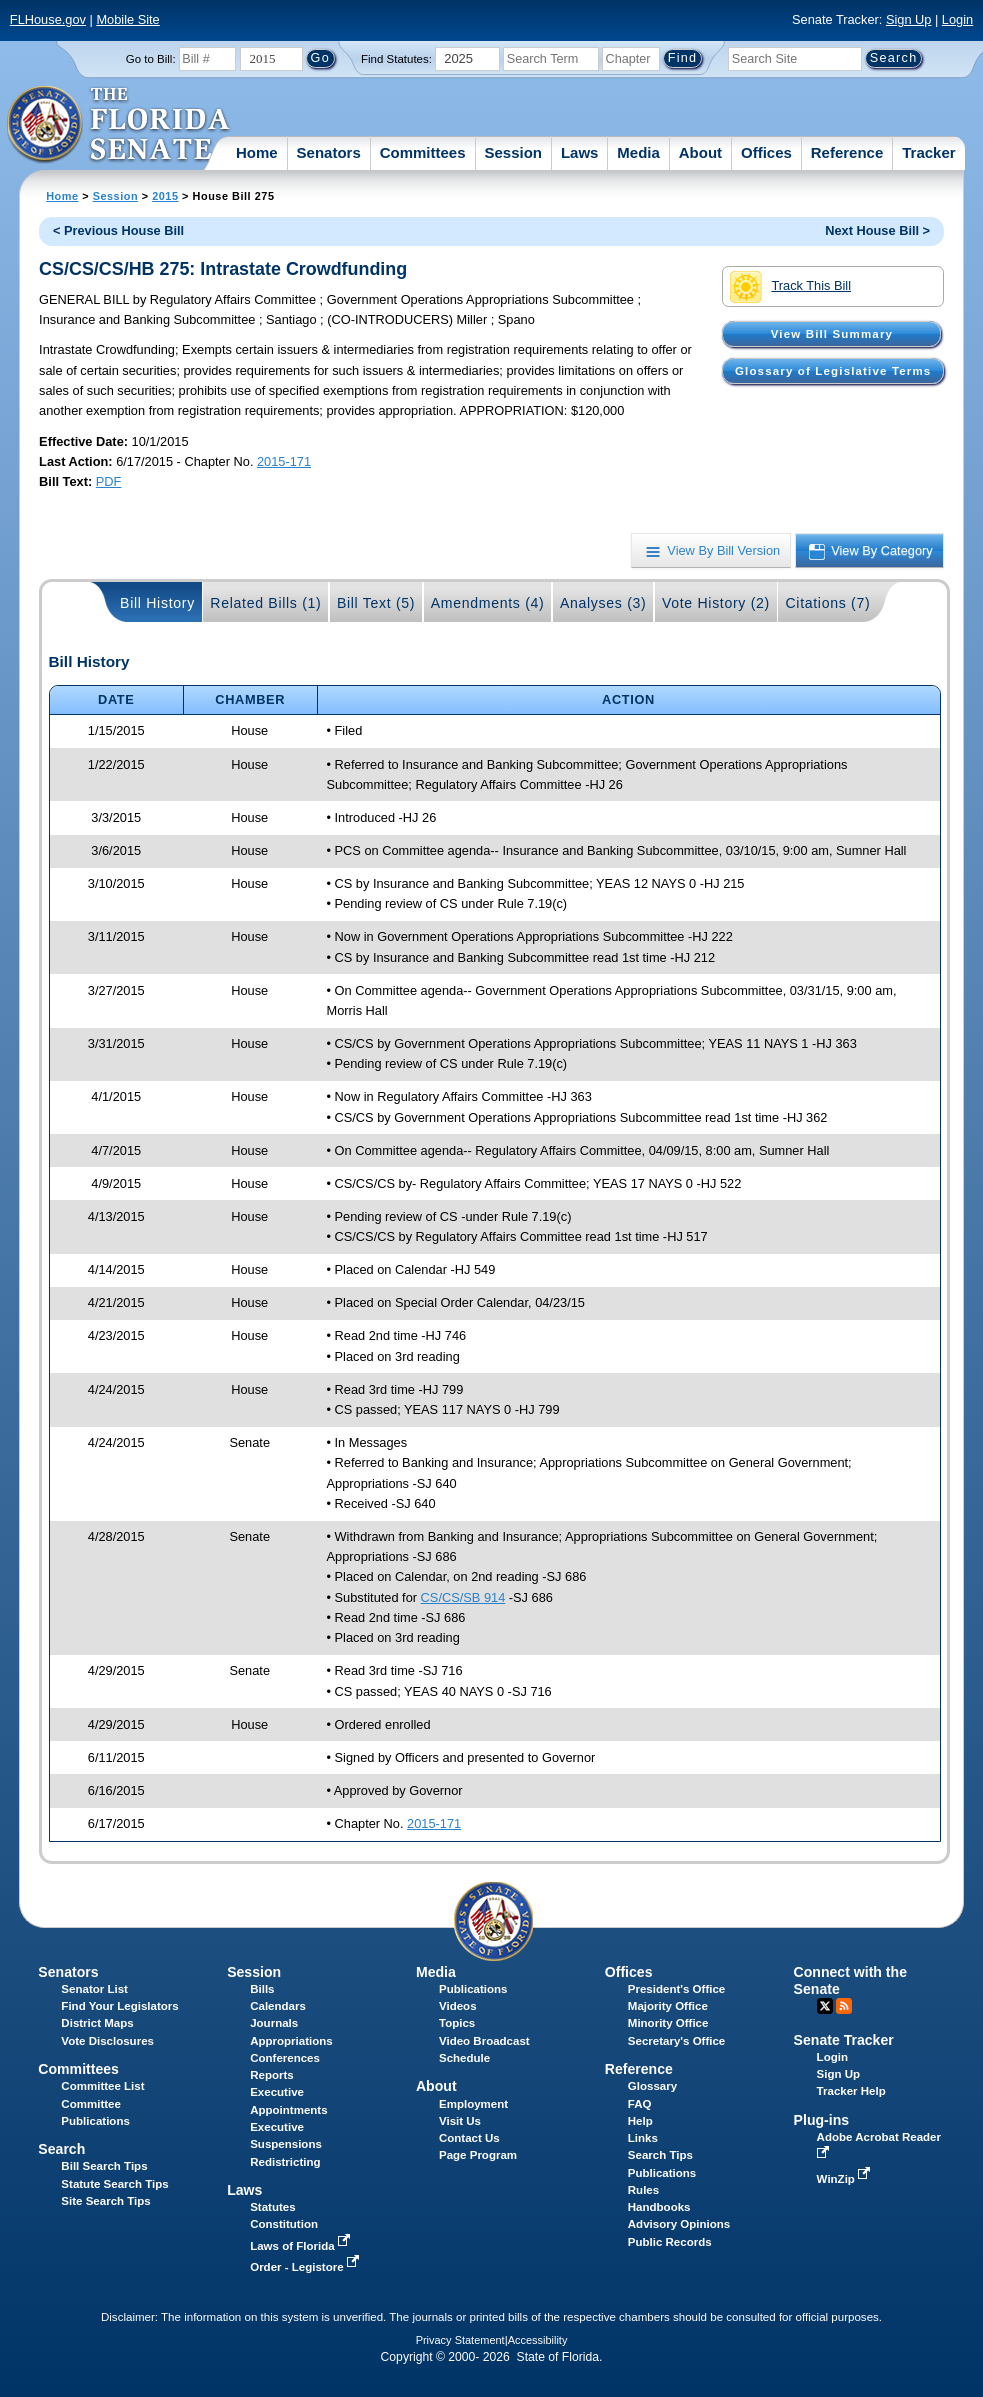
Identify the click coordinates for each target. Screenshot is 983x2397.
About (700, 152)
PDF (109, 481)
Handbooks (659, 2207)
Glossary (652, 2086)
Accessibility (538, 2340)
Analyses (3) (603, 603)
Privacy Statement (460, 2340)
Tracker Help (851, 2091)
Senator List (94, 1989)
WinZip (845, 2179)
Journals (274, 2023)
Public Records (670, 2242)
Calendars (278, 2006)
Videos (458, 2006)
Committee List (102, 2086)
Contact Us (469, 2138)
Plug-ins (822, 2120)
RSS (844, 2006)
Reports (272, 2075)
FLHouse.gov (48, 19)
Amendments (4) (488, 603)
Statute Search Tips (114, 2184)
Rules (643, 2190)
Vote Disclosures (107, 2041)
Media (638, 152)
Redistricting (285, 2162)
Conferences (285, 2058)
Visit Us (460, 2121)
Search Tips (660, 2155)
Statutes (272, 2207)
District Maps (97, 2023)
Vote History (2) (716, 603)
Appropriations (291, 2041)
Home (257, 152)
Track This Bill (790, 287)
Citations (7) (827, 603)
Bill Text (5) (376, 603)
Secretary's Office (676, 2041)
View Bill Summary (832, 334)
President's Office (676, 1989)
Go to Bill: (151, 59)
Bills (262, 1989)
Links (643, 2138)
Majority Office (668, 2006)
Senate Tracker (844, 2040)
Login (957, 19)
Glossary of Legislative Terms (833, 371)
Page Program (478, 2155)
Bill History (157, 603)
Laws (580, 152)
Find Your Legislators (119, 2006)
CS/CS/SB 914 (463, 1597)
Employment (473, 2104)
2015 (165, 196)
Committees (423, 152)
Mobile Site (127, 19)
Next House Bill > (877, 230)
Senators (329, 152)
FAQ (640, 2104)
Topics (457, 2023)
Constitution (284, 2224)
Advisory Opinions (679, 2224)
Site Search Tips (105, 2201)
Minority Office (668, 2023)
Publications (473, 1989)
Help (640, 2121)
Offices (766, 152)
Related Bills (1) (265, 603)
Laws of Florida (302, 2246)
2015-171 (284, 461)
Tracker (928, 152)
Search (61, 2149)
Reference (847, 152)
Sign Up (909, 19)
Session (513, 152)
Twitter (825, 2006)
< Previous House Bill (118, 230)
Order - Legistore (306, 2267)
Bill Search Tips (104, 2166)
